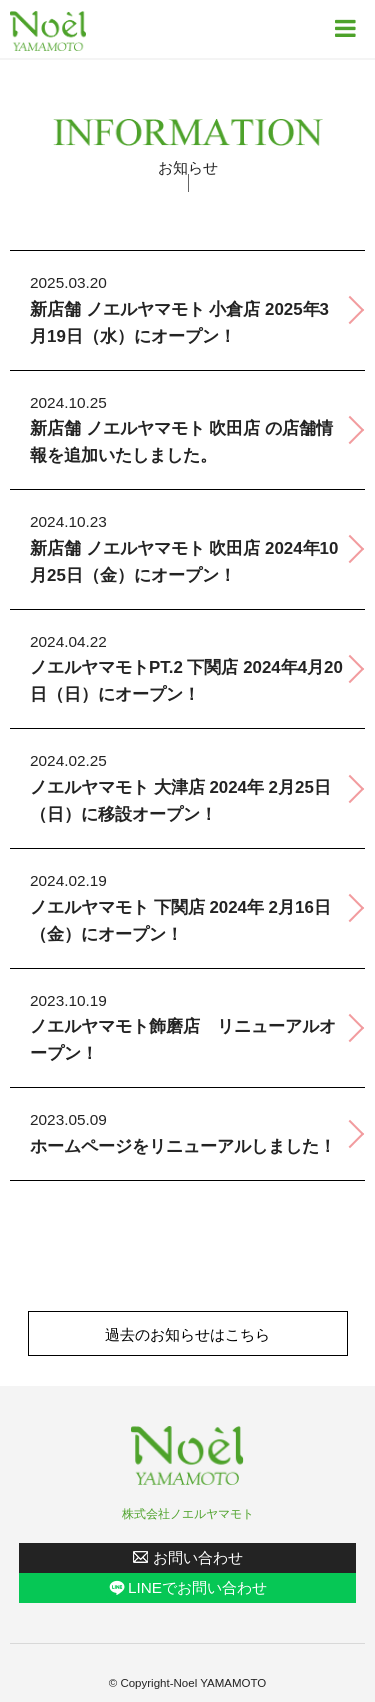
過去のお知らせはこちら (187, 1334)
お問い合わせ (198, 1557)
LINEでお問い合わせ (197, 1587)
